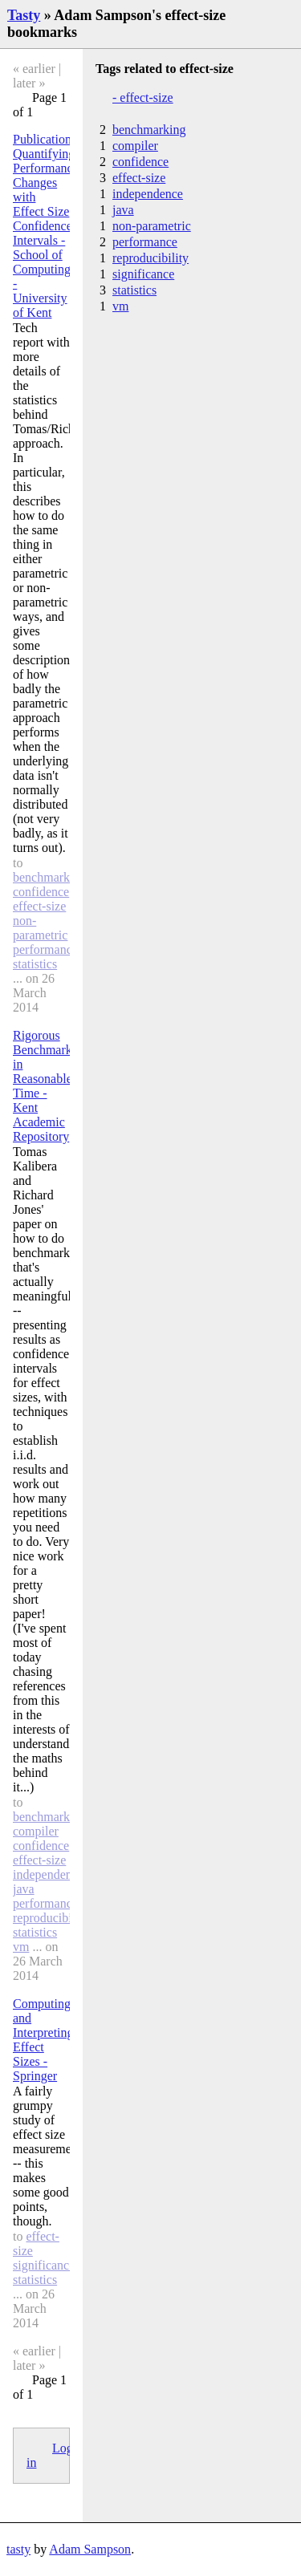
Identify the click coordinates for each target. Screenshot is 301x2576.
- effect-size (142, 97)
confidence (41, 892)
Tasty (23, 15)
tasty (18, 2549)
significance (44, 2265)
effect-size (39, 906)
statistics (35, 964)
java (24, 1889)
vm (21, 1946)
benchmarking (50, 877)
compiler (36, 1831)
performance (45, 949)
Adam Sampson (90, 2549)
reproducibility (51, 1918)
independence (48, 1874)
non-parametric (40, 928)
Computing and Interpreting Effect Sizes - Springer (43, 2040)
